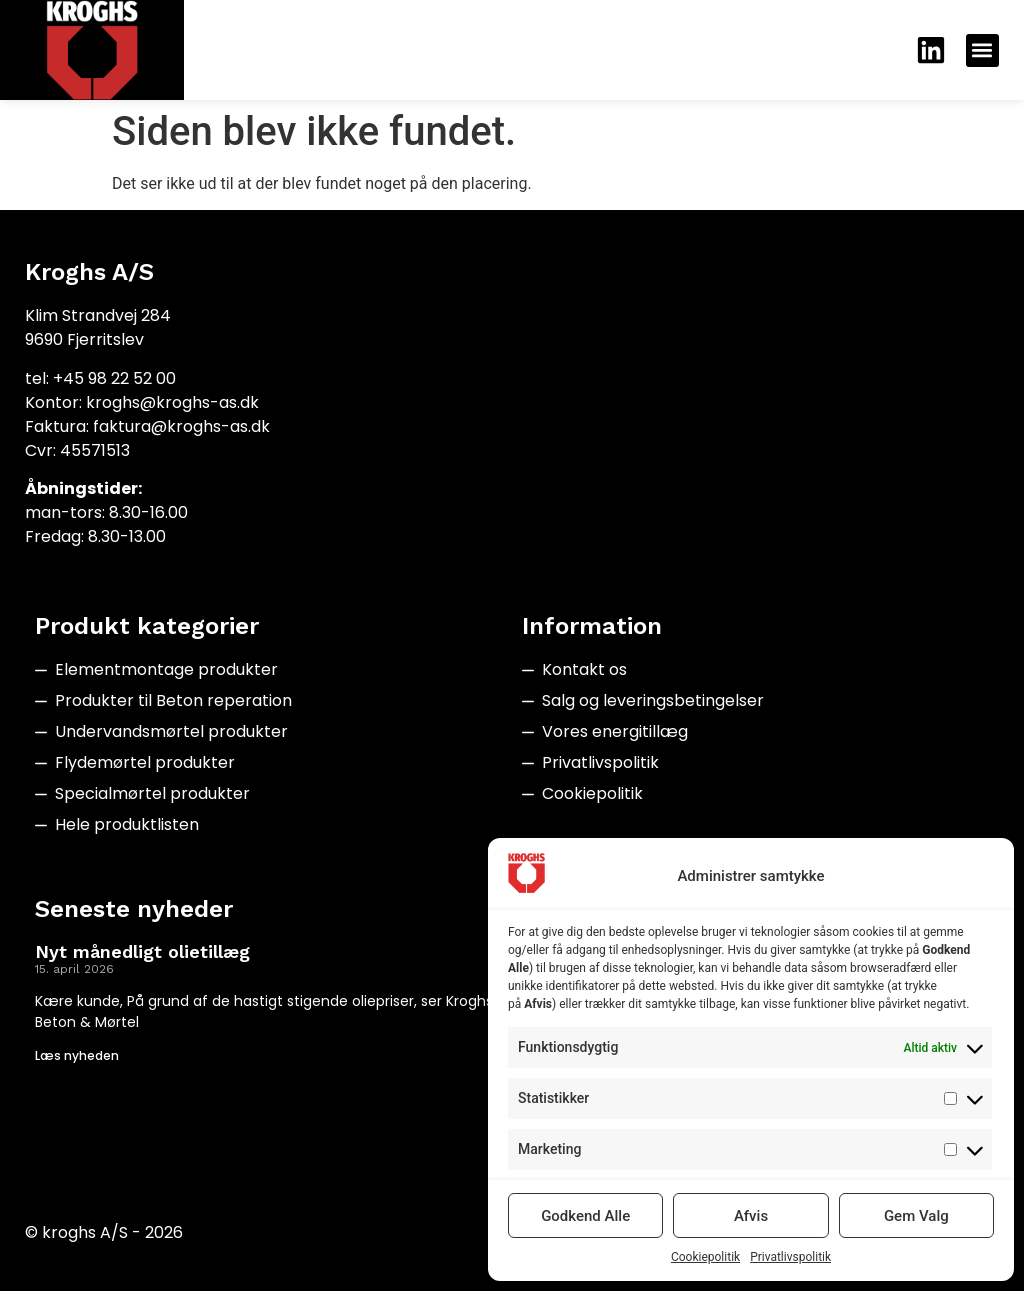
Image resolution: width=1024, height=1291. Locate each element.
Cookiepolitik (705, 1257)
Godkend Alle (585, 1216)
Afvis (751, 1216)
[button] (982, 50)
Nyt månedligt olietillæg (142, 951)
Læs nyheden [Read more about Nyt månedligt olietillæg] (77, 1055)
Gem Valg (916, 1216)
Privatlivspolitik (790, 1257)
